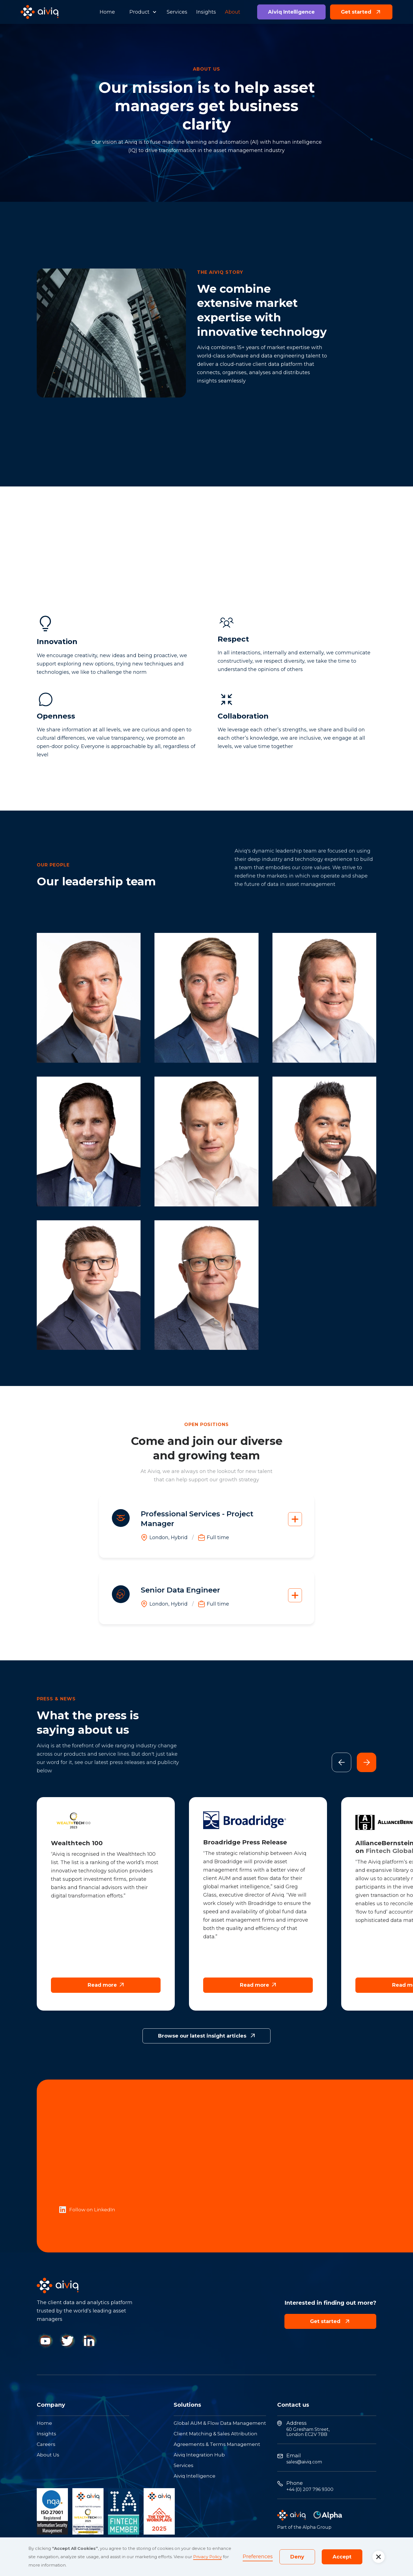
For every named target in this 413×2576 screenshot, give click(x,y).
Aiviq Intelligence (291, 12)
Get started (361, 12)
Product (139, 12)
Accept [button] (342, 2557)
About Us (48, 2455)
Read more (106, 1985)
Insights (206, 12)
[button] (140, 12)
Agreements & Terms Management (217, 2444)
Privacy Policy (207, 2556)
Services (177, 12)
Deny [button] (297, 2557)
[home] (39, 12)
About (232, 12)
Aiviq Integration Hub (199, 2455)
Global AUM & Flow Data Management (220, 2423)
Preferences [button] (258, 2556)
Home (107, 12)
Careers (46, 2444)
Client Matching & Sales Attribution (215, 2433)
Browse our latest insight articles (206, 2036)
